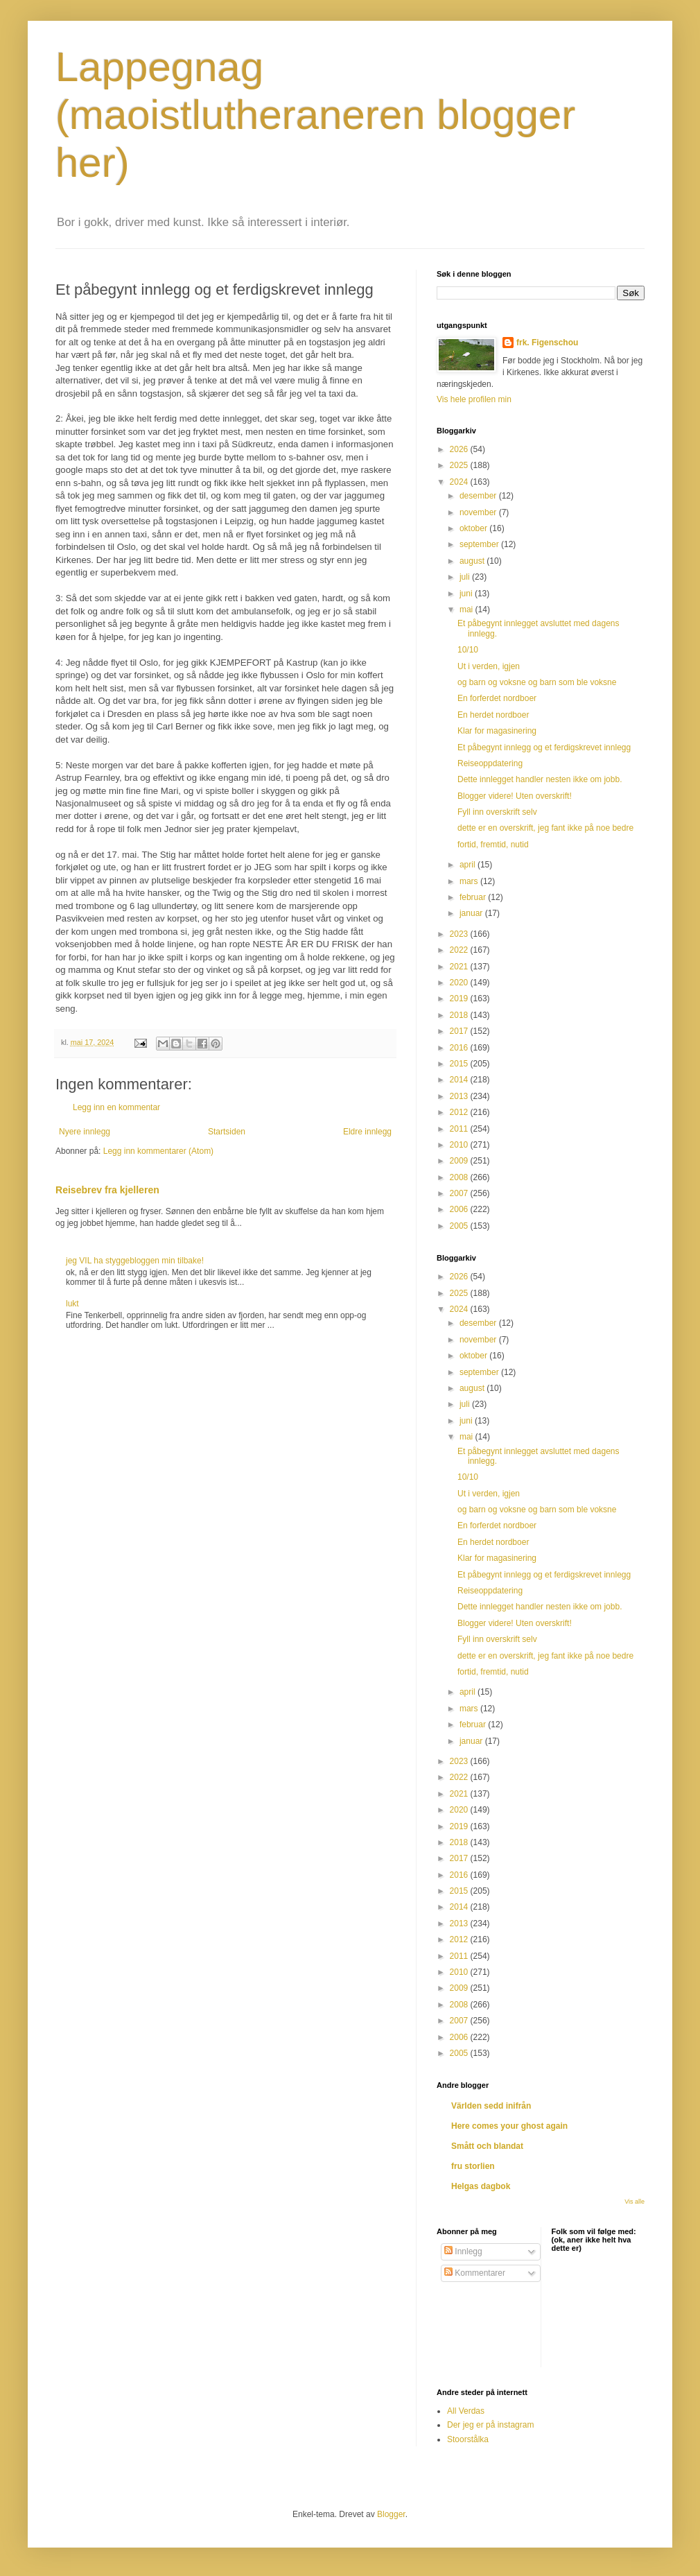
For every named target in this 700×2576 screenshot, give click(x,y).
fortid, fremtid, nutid (493, 844)
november (479, 512)
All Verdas (465, 2411)
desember (479, 496)
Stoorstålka (468, 2439)
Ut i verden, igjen (488, 666)
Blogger (391, 2514)
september (480, 544)
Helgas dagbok (480, 2186)
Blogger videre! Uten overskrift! (514, 796)
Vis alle (634, 2201)
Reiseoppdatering (490, 763)
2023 (460, 934)
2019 (460, 998)
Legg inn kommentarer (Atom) (158, 1151)
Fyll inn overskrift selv (497, 812)
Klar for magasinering (496, 731)
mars (470, 881)
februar (474, 897)
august (473, 561)
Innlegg (463, 2251)
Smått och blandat (487, 2146)
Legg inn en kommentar (116, 1107)
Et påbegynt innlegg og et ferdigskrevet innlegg (544, 747)
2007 (460, 1193)
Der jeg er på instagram (490, 2425)
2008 (460, 1177)
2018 (460, 1015)
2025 (460, 465)
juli (466, 577)
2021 (460, 966)
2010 (460, 1145)
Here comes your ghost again (509, 2126)
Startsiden (226, 1131)
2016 (460, 1048)
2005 (460, 1226)
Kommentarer (474, 2273)
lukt (72, 1303)
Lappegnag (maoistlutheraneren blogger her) (315, 115)
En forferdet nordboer (496, 698)
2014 (460, 1079)
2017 (460, 1031)
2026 (460, 449)
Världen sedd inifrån (491, 2106)
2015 (460, 1064)
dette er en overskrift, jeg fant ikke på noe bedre (545, 828)
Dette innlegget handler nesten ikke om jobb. (539, 779)
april (469, 865)
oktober (474, 528)
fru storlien (473, 2166)
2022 (460, 950)
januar (472, 913)
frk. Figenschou (547, 342)
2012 (460, 1112)
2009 (460, 1161)
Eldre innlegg (367, 1131)
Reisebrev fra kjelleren (107, 1189)
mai (467, 609)
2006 (460, 1209)
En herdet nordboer (493, 715)
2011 (460, 1129)
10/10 (467, 650)
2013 (460, 1096)
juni (467, 593)
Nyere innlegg (84, 1131)
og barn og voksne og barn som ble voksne (536, 682)
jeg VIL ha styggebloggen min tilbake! (135, 1260)
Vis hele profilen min (474, 399)
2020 (460, 982)
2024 (460, 482)
